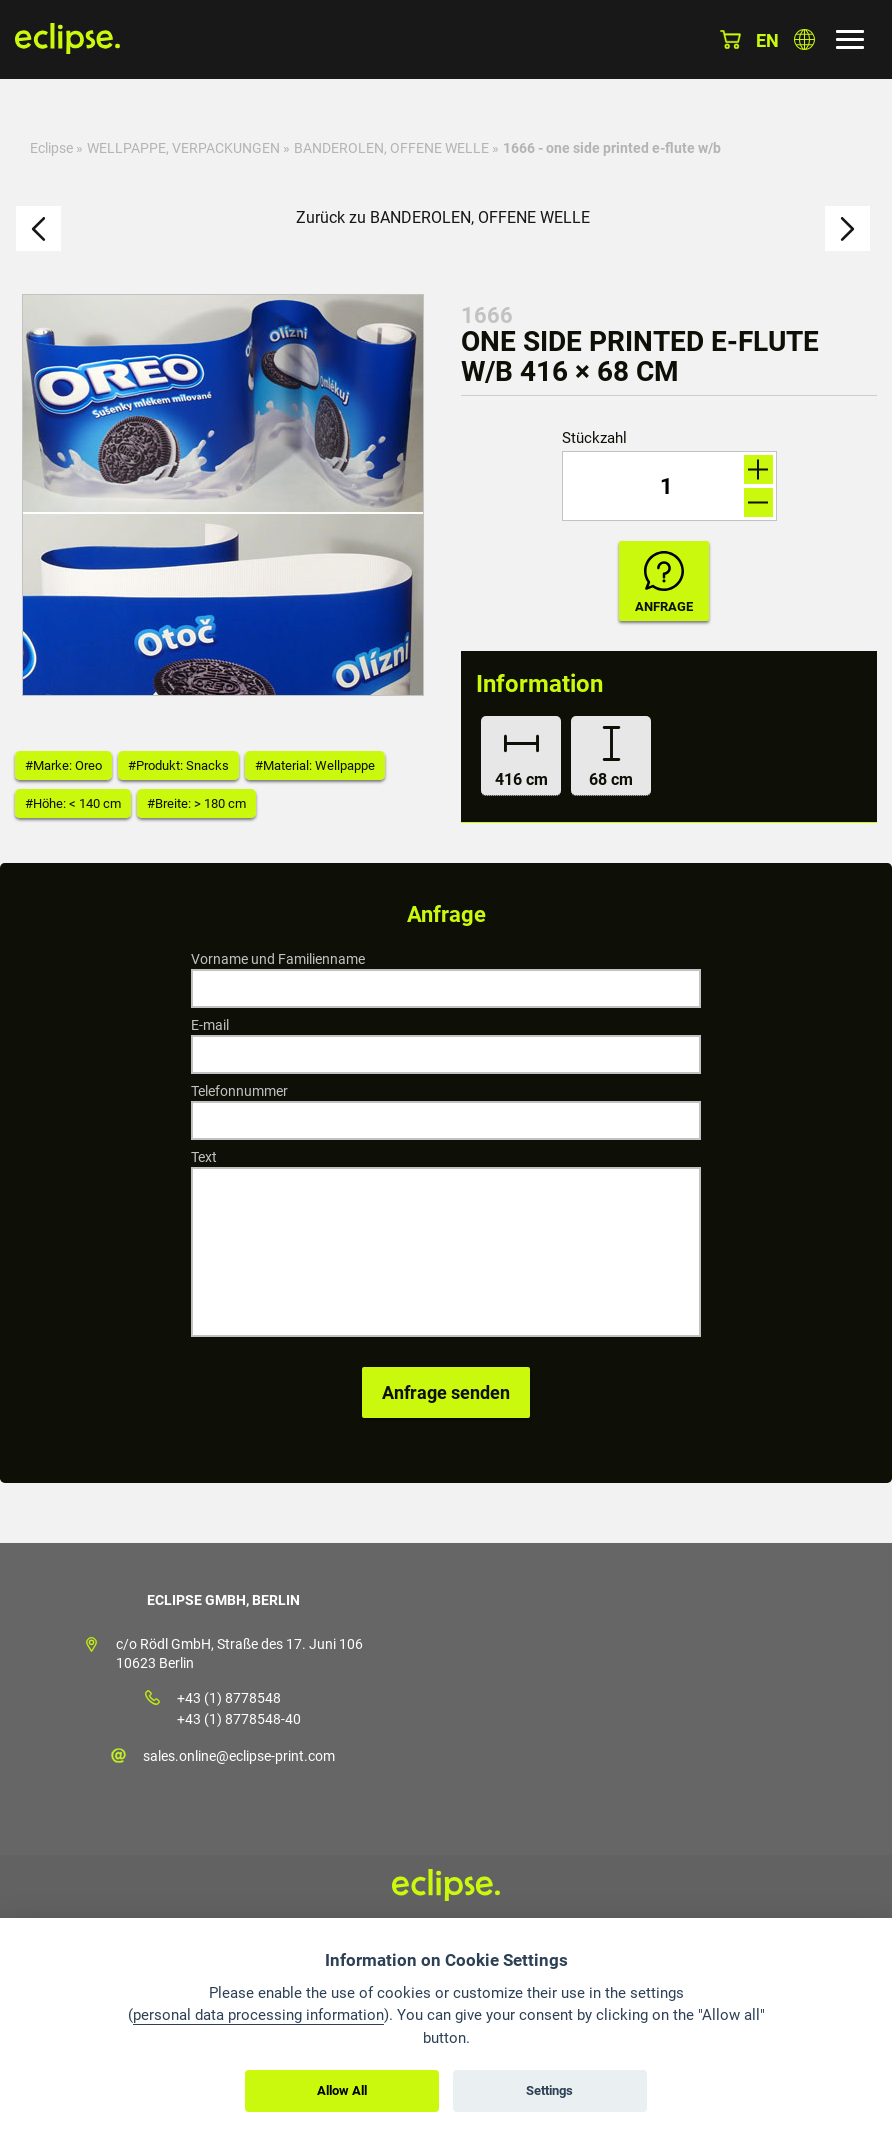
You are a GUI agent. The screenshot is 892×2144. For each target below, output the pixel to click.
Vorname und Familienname (278, 959)
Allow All (342, 2090)
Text (204, 1157)
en (767, 40)
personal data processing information (258, 2015)
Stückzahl (594, 438)
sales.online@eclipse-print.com (239, 1756)
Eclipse (51, 148)
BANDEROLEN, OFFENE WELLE (391, 148)
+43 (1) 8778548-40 (239, 1719)
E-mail (210, 1025)
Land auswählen (804, 39)
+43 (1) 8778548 (229, 1698)
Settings (549, 2090)
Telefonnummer (239, 1091)
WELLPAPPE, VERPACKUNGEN (183, 148)
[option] (223, 495)
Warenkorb (730, 39)
